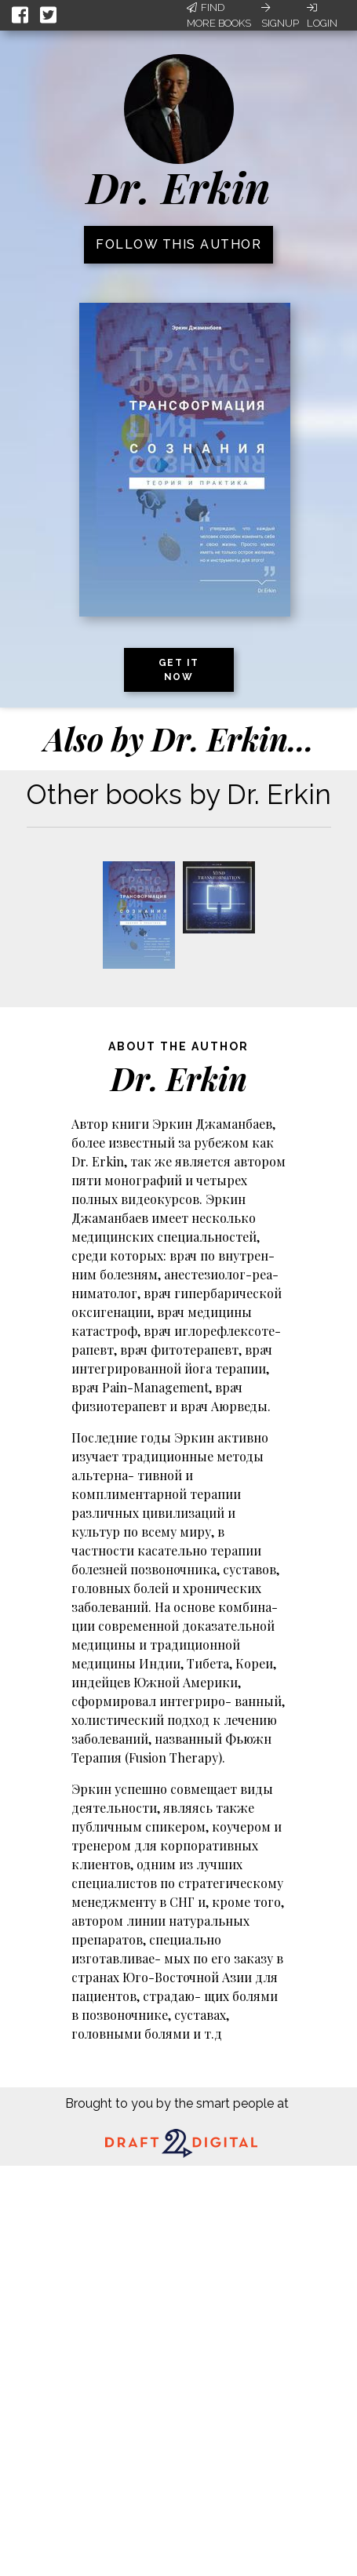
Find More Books (219, 15)
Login (322, 15)
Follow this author (178, 244)
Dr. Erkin (178, 186)
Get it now (178, 669)
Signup (280, 15)
